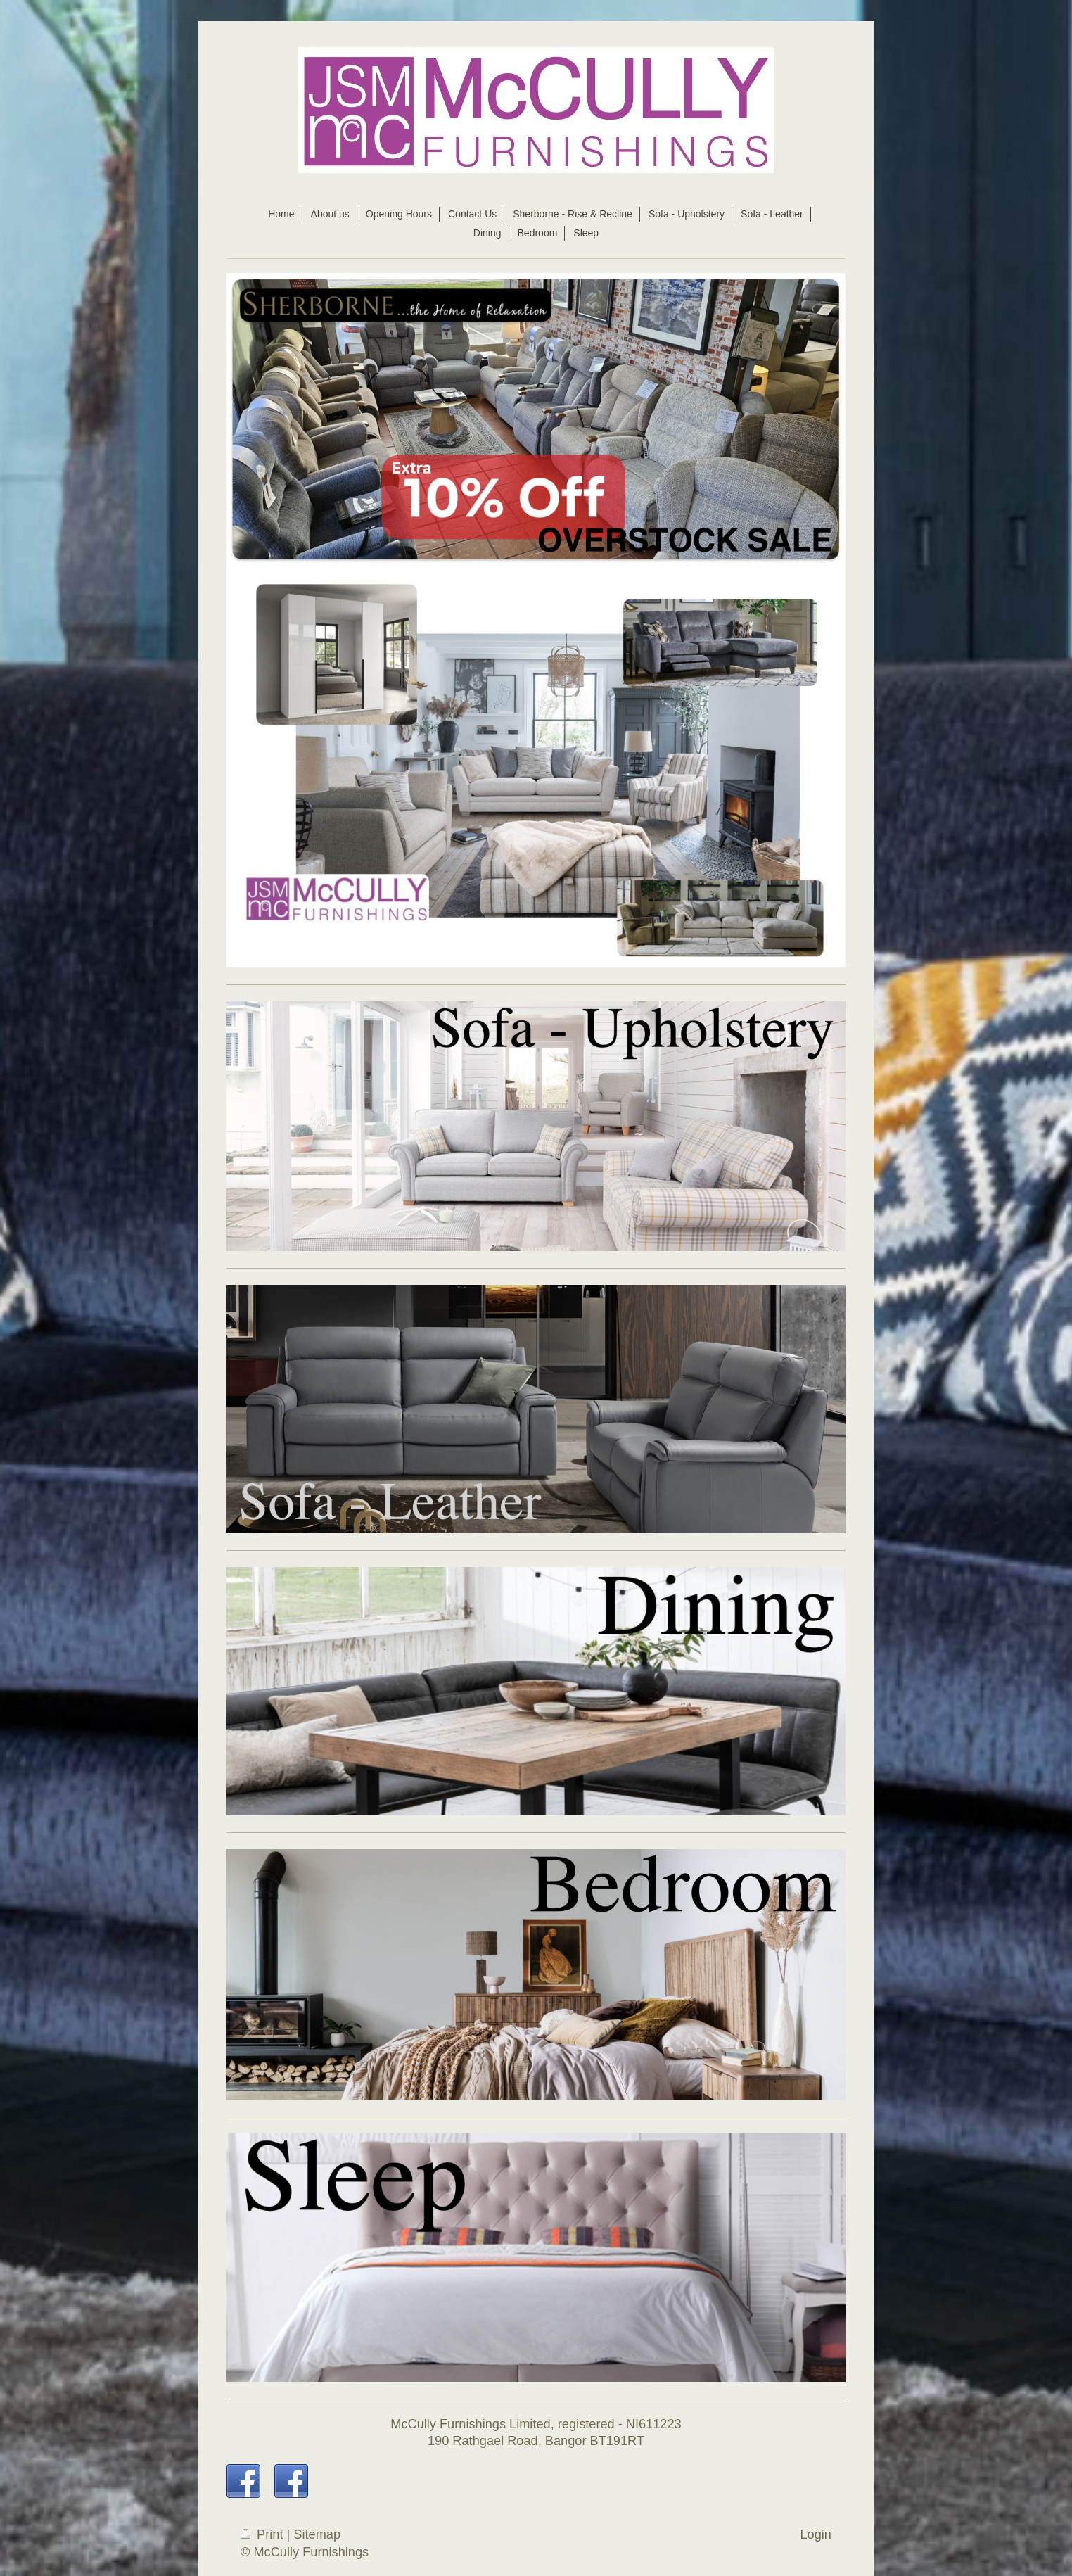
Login (815, 2534)
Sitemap (316, 2534)
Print (264, 2534)
